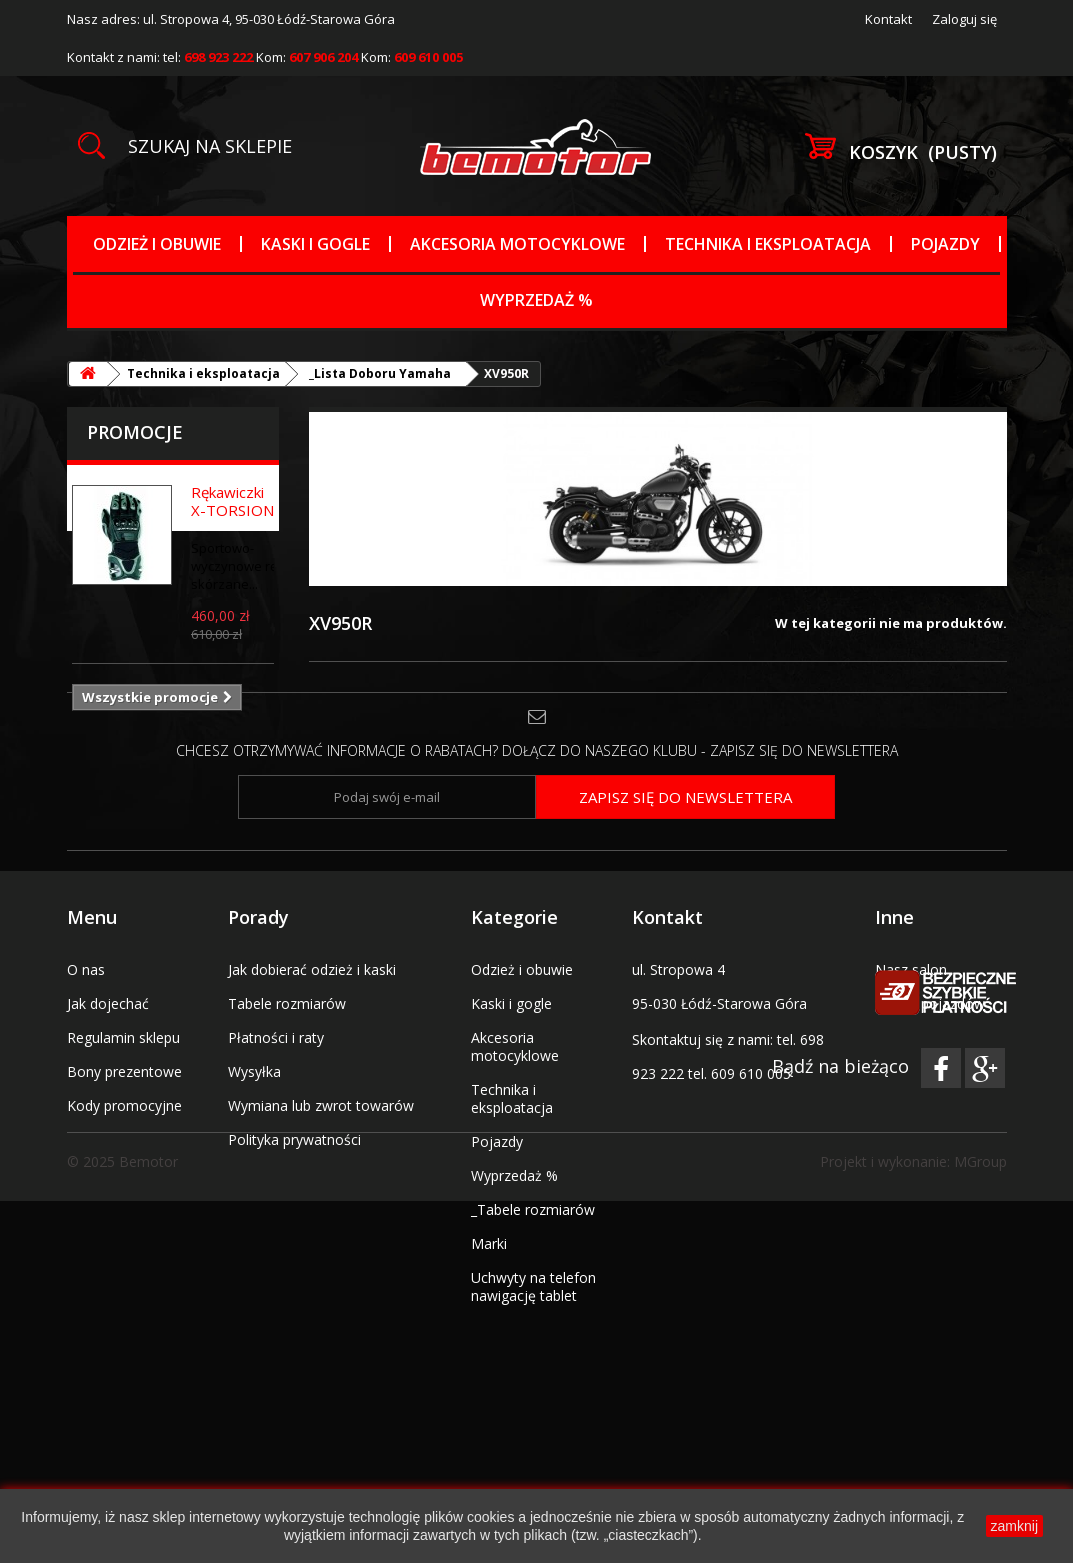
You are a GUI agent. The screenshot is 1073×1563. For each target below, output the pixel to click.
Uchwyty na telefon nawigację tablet (533, 1350)
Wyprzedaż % (536, 300)
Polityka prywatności (294, 1203)
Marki (489, 1307)
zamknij (1014, 1526)
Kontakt (888, 19)
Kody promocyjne (124, 1169)
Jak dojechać (108, 1067)
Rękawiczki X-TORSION (232, 501)
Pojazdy (945, 244)
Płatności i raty (276, 1101)
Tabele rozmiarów (287, 1067)
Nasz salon (911, 1033)
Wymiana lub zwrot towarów (321, 1169)
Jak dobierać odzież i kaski (312, 1033)
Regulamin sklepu (123, 1101)
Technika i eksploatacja (768, 244)
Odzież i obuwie (157, 244)
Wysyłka (254, 1135)
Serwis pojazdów (930, 1067)
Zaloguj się (964, 19)
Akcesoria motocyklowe (517, 244)
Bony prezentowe (124, 1135)
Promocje (135, 432)
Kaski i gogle (315, 244)
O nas (86, 1033)
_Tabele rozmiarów (533, 1273)
